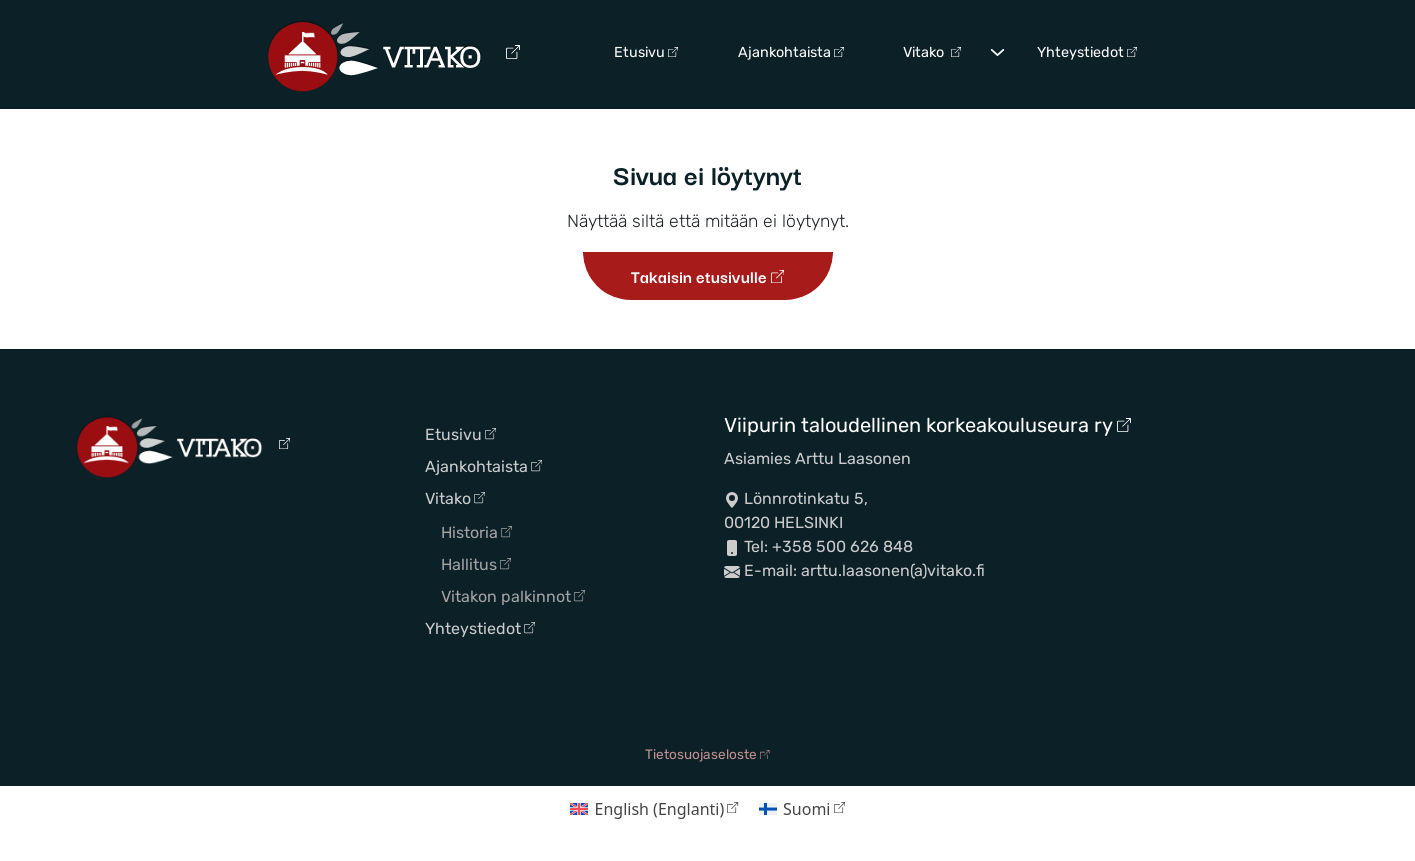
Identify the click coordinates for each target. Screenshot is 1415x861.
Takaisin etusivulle (707, 276)
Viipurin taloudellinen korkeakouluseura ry (927, 425)
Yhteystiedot (1087, 52)
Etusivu (646, 52)
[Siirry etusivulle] (393, 54)
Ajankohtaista (791, 52)
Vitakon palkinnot (513, 596)
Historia (476, 532)
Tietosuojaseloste (707, 754)
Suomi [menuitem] (806, 809)
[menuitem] (654, 808)
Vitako (932, 52)
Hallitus (476, 564)
